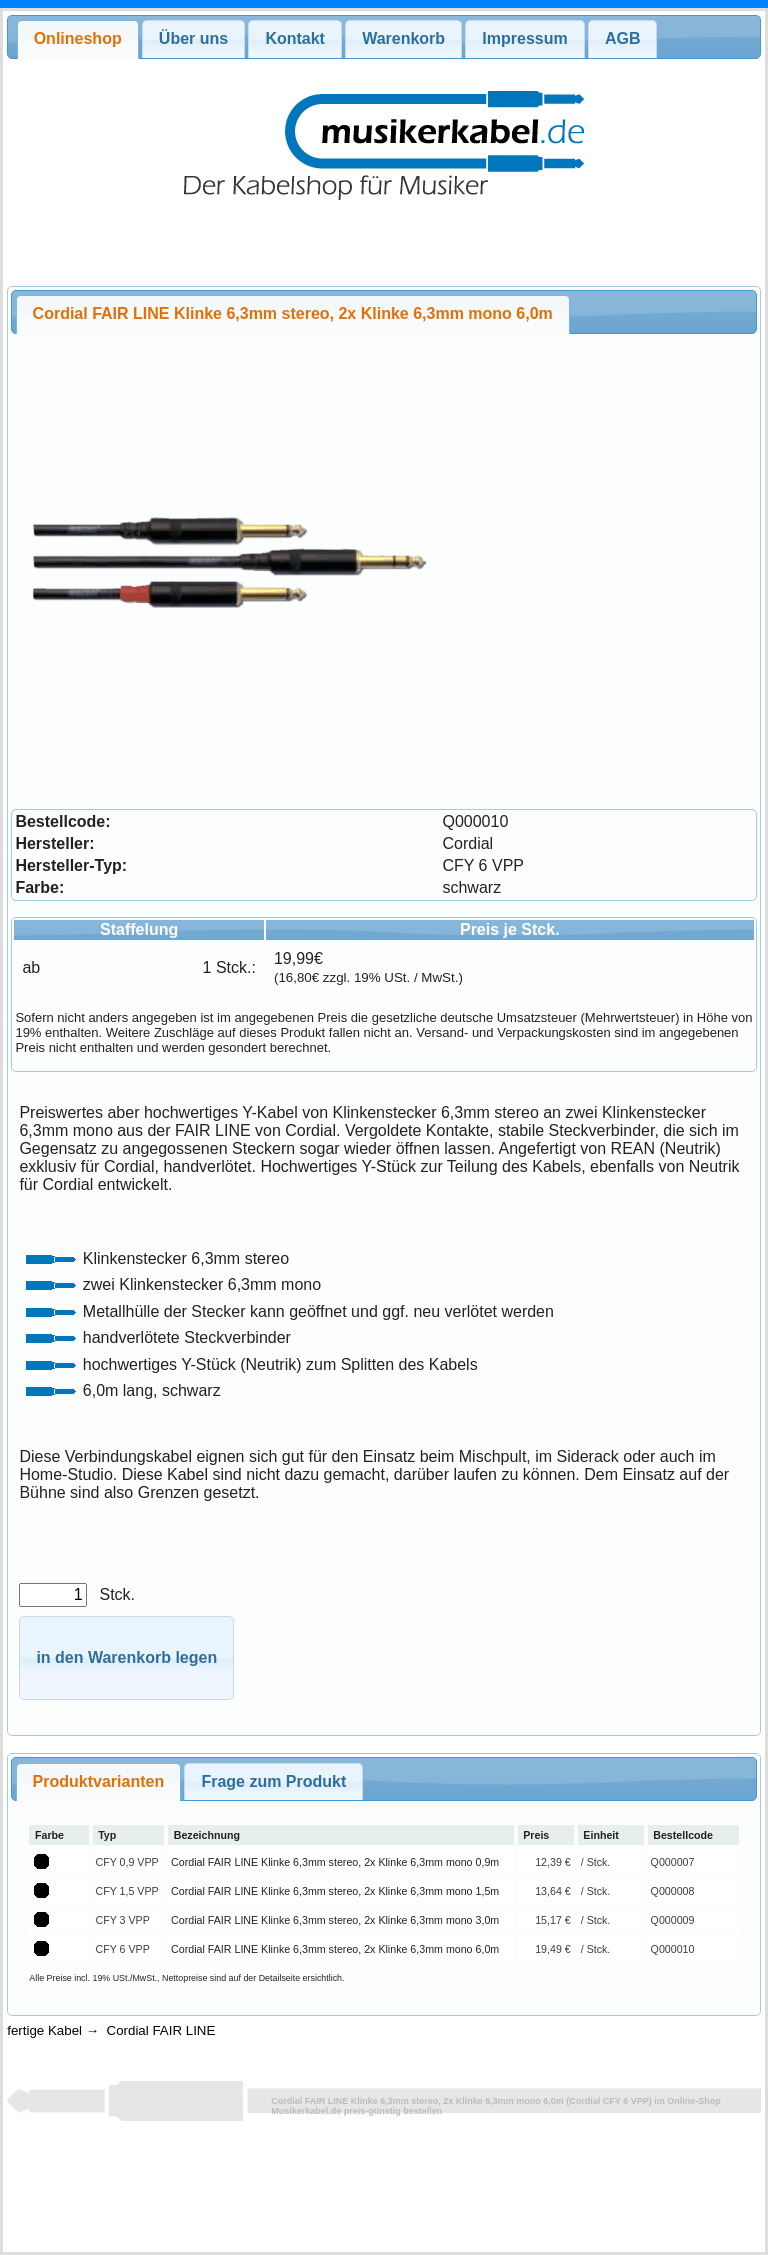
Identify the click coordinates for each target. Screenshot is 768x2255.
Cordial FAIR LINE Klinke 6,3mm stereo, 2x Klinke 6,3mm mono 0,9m (335, 1862)
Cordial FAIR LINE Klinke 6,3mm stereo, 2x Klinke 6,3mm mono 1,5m (335, 1891)
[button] (126, 1658)
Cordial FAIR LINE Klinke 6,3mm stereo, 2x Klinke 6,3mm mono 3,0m (335, 1920)
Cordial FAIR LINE (161, 2030)
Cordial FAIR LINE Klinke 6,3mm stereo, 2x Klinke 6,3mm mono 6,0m (335, 1949)
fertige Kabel (44, 2030)
